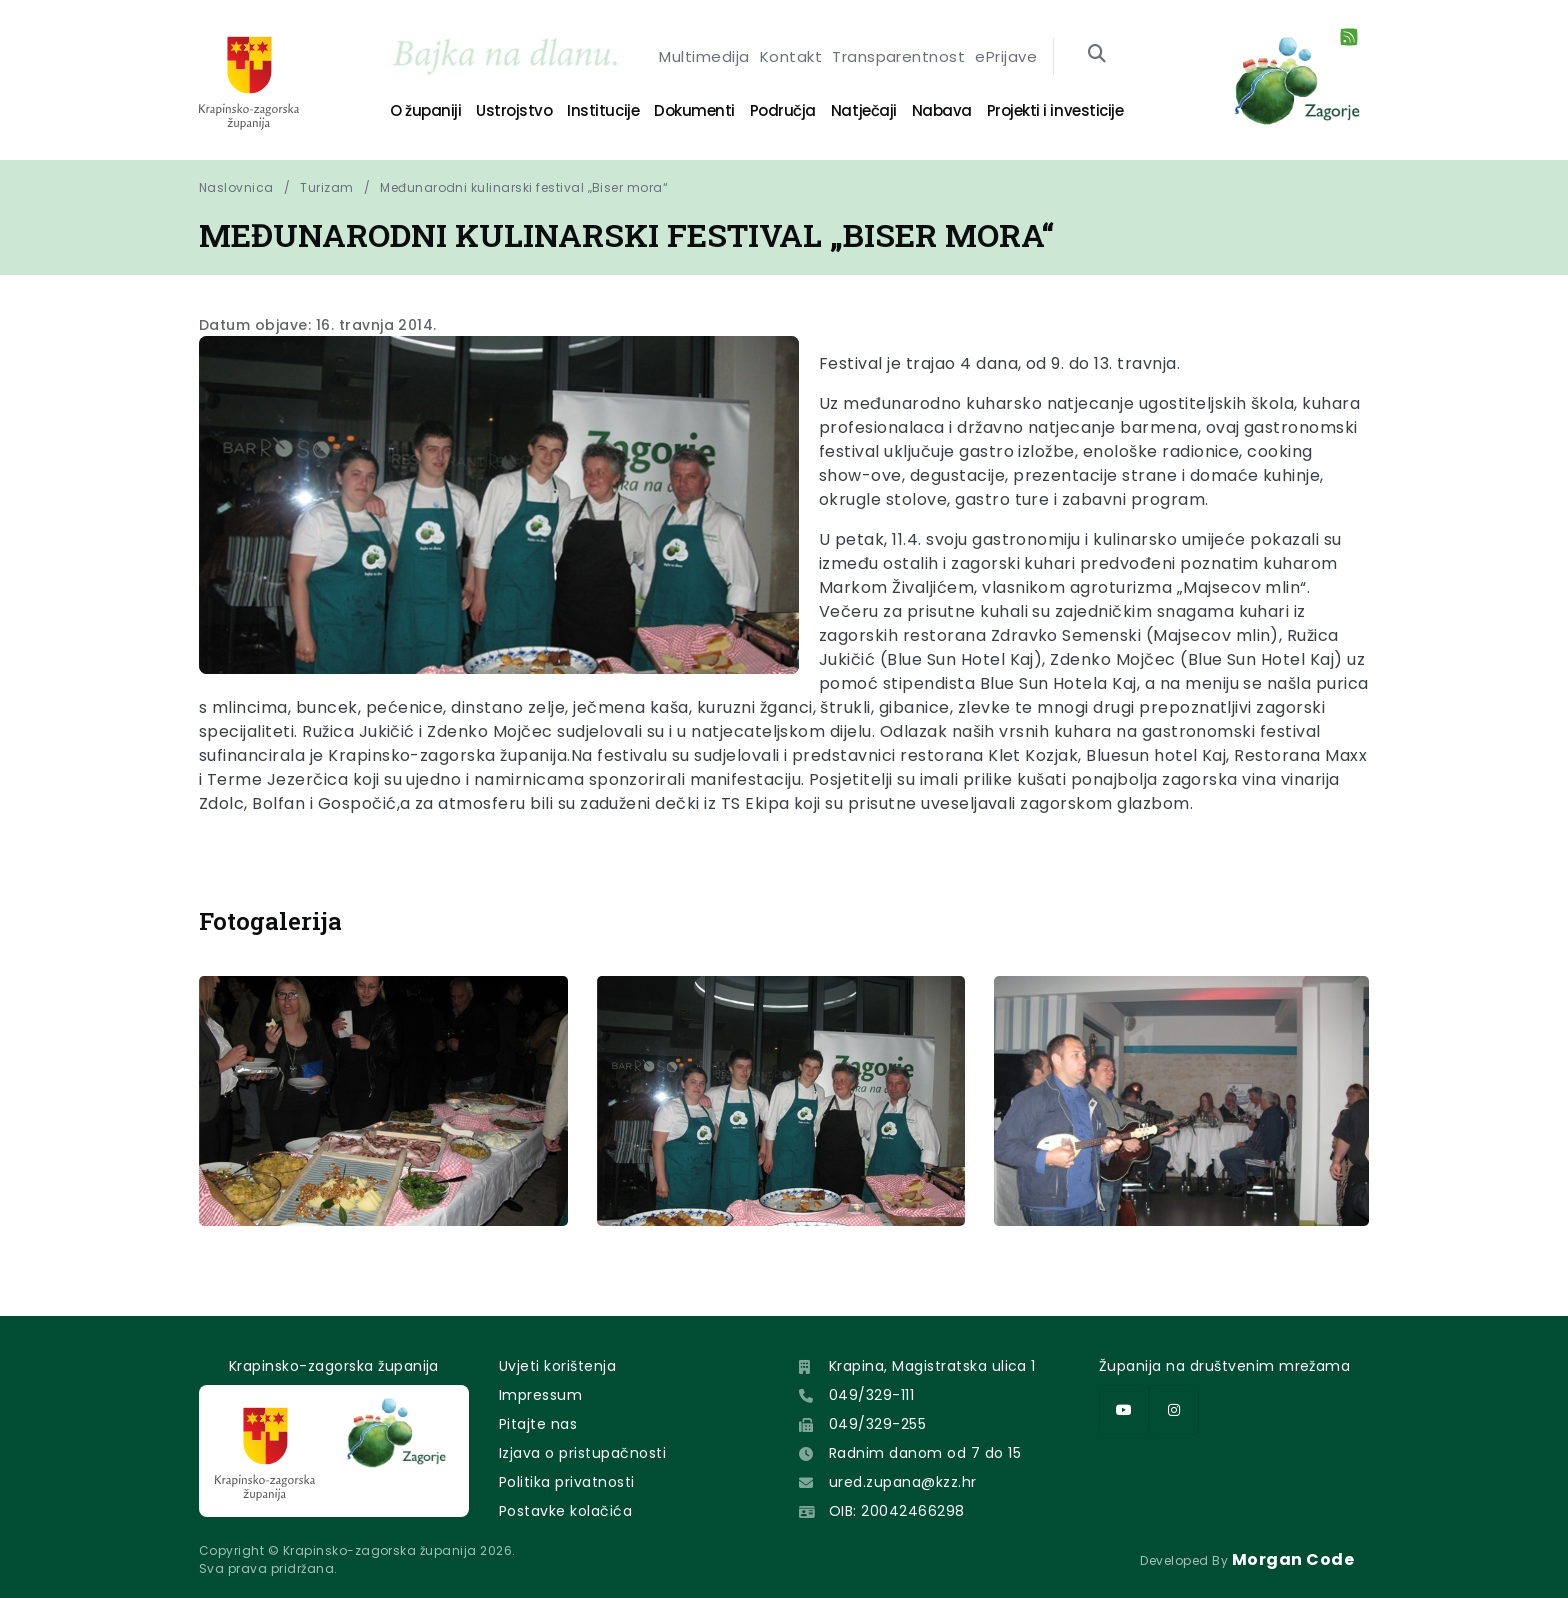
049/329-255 (877, 1424)
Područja (783, 110)
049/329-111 (871, 1395)
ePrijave (1006, 56)
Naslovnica (236, 187)
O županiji (425, 110)
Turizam (326, 187)
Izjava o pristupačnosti (582, 1453)
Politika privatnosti (567, 1482)
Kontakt (791, 56)
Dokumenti (694, 110)
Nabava (942, 110)
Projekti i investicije (1055, 110)
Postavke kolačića (565, 1511)
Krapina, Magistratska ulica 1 (932, 1366)
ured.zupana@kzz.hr (903, 1482)
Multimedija (704, 56)
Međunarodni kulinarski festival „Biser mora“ (524, 187)
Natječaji (864, 110)
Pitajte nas (538, 1424)
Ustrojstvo (514, 110)
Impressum (540, 1395)
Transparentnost (898, 56)
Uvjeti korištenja (557, 1366)
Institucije (603, 110)
